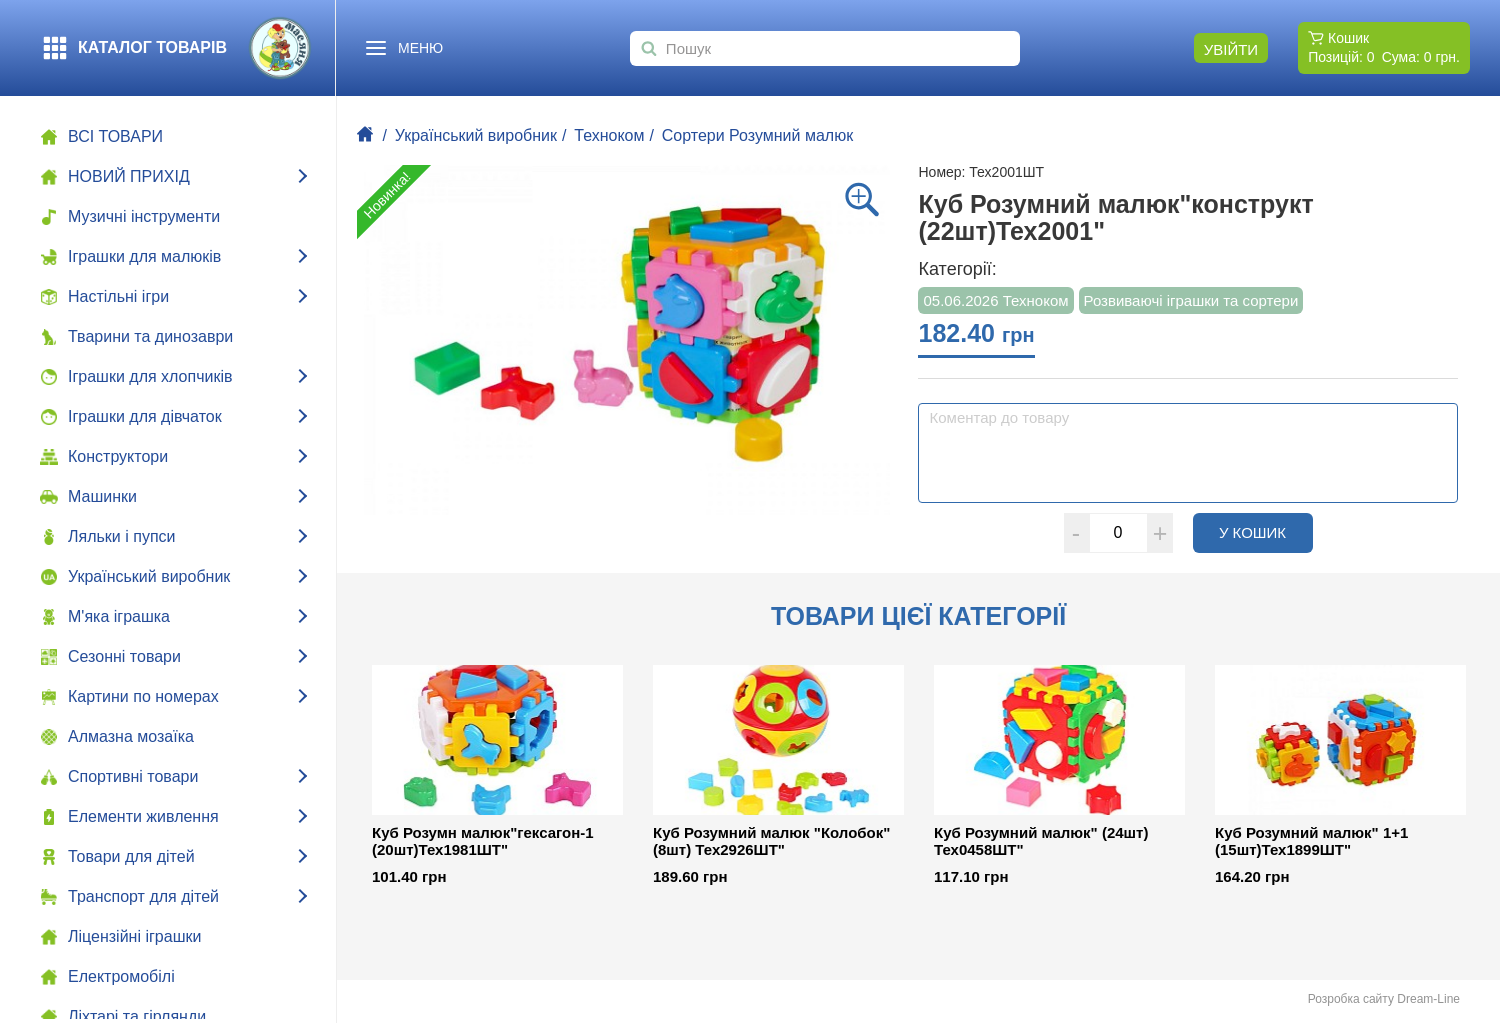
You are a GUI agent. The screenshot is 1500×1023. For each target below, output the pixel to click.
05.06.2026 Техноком (995, 300)
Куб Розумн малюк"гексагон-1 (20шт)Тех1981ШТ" (483, 841)
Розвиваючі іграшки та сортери (1191, 300)
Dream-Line (1428, 999)
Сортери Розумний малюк (757, 135)
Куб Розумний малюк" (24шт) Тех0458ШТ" (1041, 841)
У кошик (1266, 532)
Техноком (609, 135)
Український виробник (476, 135)
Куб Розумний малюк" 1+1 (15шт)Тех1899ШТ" (1311, 841)
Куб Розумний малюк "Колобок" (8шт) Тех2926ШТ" (771, 841)
